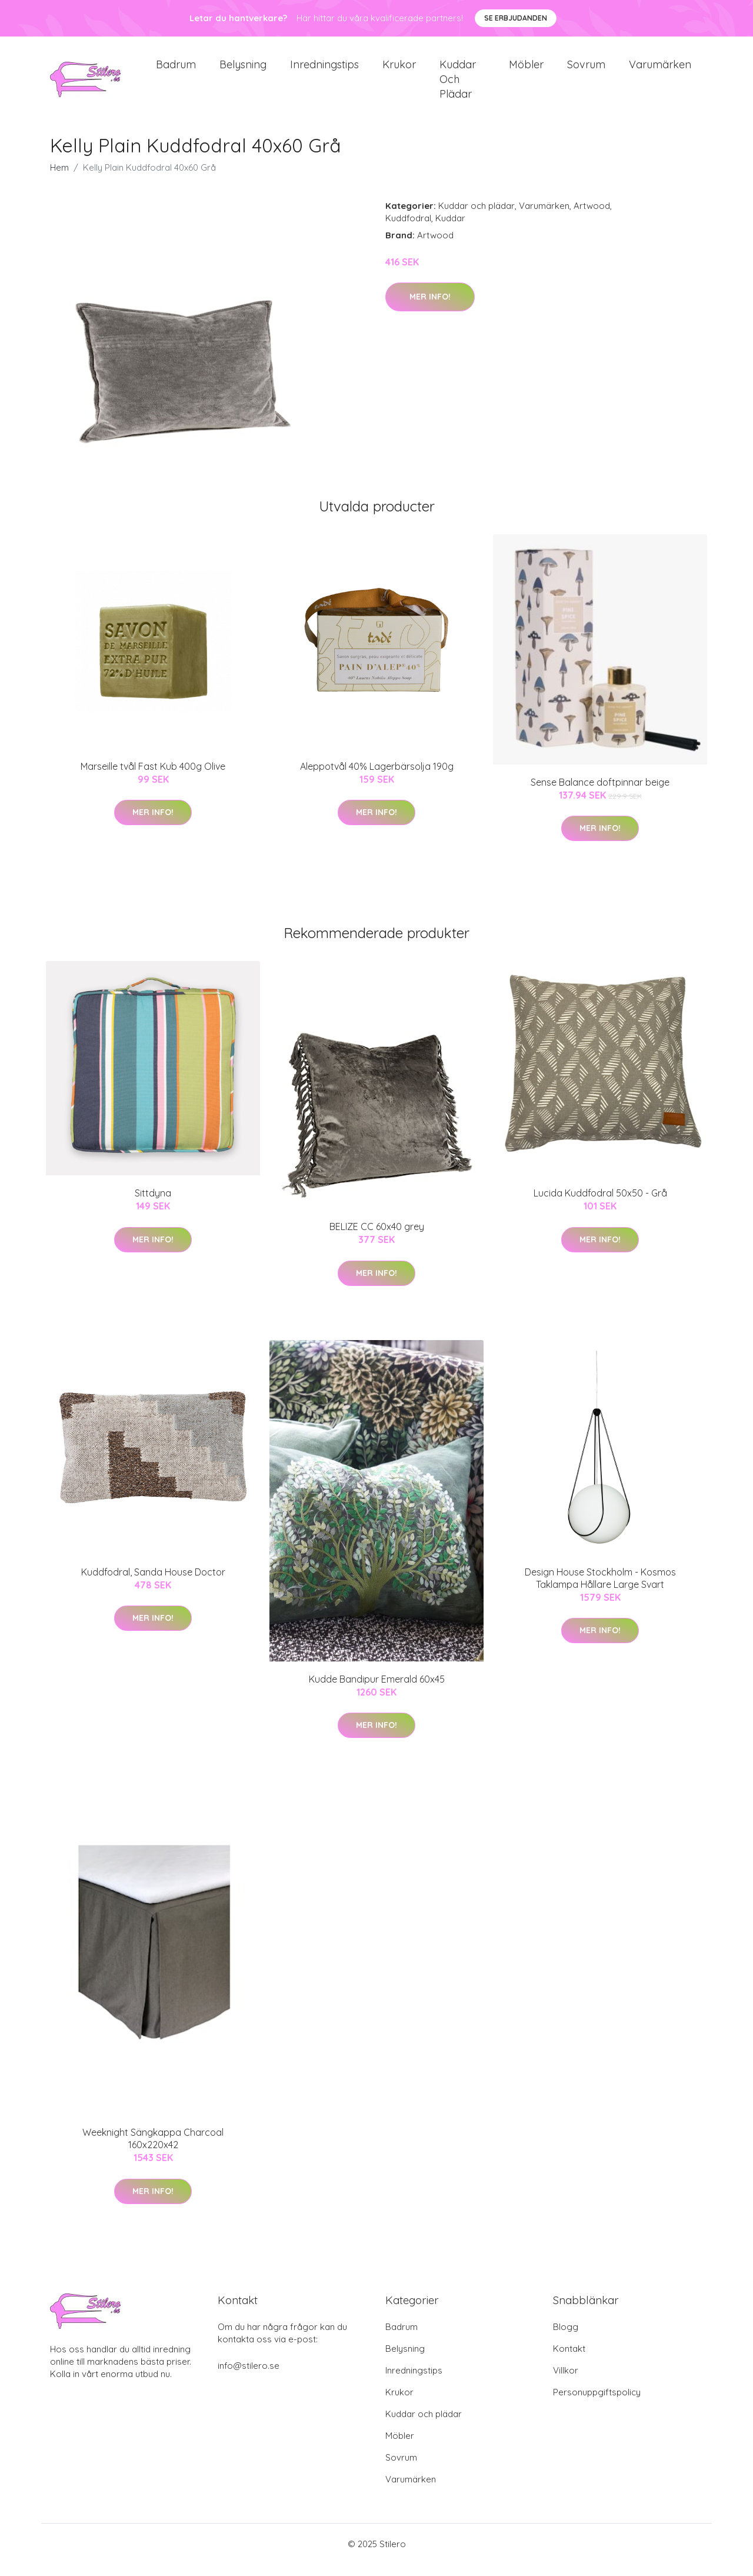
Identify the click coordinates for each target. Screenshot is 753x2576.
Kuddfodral (408, 229)
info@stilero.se (248, 2377)
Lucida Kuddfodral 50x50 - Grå (600, 1205)
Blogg (565, 2338)
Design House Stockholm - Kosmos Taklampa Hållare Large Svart (600, 1590)
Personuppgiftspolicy (597, 2403)
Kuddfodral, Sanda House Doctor (153, 1584)
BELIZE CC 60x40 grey (376, 1238)
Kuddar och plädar (457, 85)
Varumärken (660, 70)
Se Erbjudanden (515, 18)
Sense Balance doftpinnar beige (600, 794)
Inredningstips (324, 70)
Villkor (565, 2382)
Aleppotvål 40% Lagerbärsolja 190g (377, 778)
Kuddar (450, 229)
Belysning (242, 70)
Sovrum (586, 70)
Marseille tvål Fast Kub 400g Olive (153, 778)
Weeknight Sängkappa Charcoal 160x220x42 (153, 2150)
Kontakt (569, 2360)
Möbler (526, 70)
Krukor (399, 70)
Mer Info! (430, 308)
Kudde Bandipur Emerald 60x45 (377, 1691)
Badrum (176, 70)
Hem (59, 179)
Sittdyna (153, 1205)
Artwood (592, 217)
